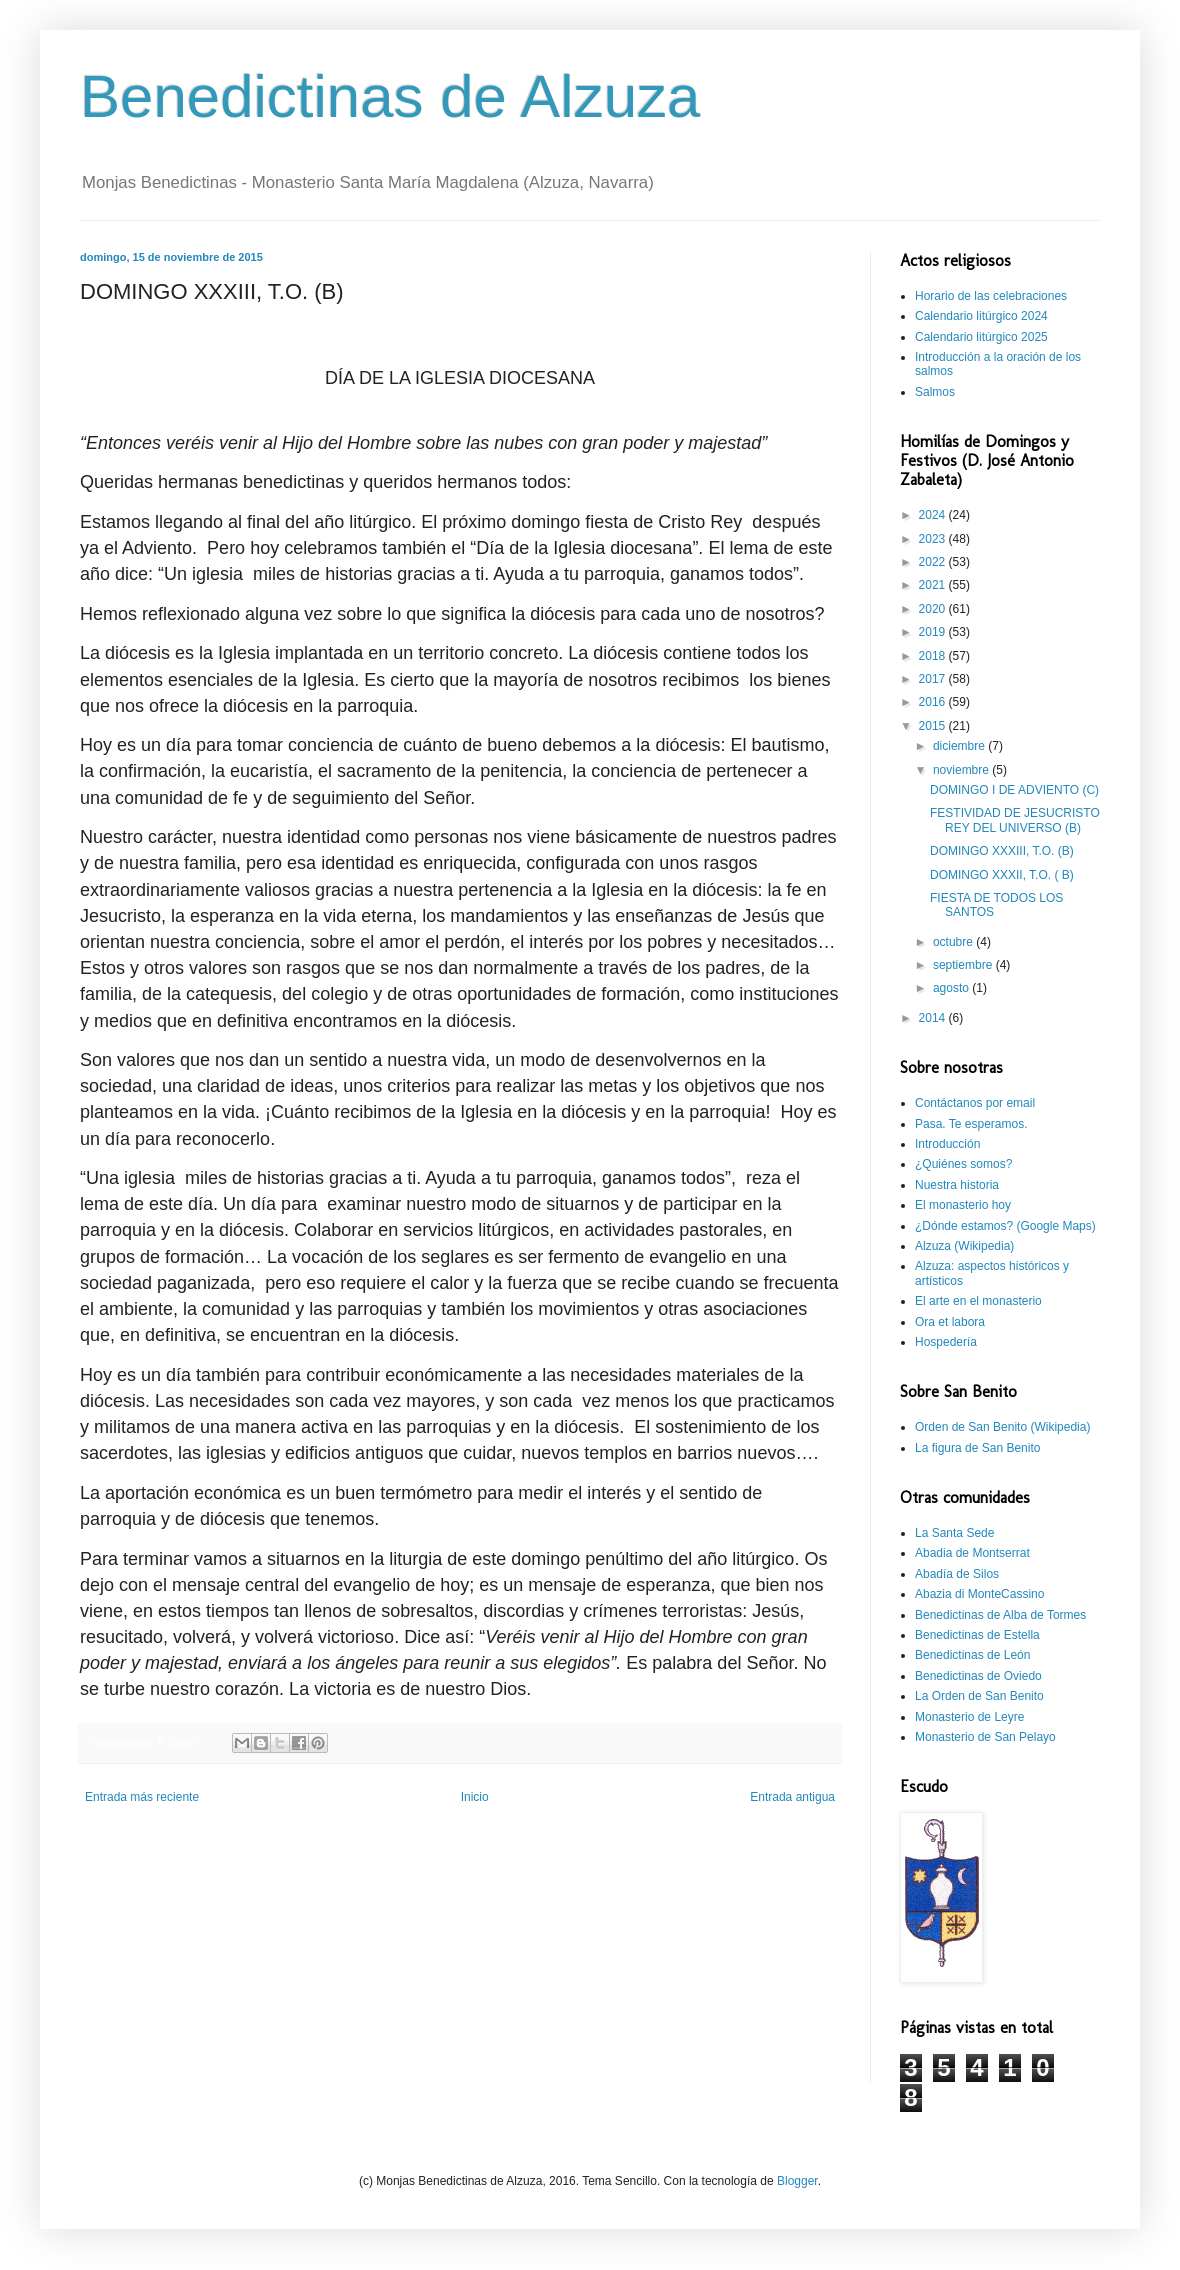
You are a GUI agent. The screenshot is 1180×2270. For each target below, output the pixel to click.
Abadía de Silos (957, 1574)
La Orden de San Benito (979, 1696)
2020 (934, 609)
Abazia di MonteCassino (979, 1594)
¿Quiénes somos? (963, 1164)
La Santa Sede (954, 1533)
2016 (934, 702)
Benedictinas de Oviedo (978, 1676)
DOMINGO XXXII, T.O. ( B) (1002, 875)
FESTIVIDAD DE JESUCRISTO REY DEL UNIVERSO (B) (1015, 820)
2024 (934, 515)
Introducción (947, 1144)
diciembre (960, 746)
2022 (934, 562)
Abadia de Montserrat (972, 1553)
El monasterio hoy (963, 1205)
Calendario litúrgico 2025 (981, 337)
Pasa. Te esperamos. (971, 1124)
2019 (934, 632)
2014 (934, 1018)
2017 (934, 679)
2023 (934, 539)
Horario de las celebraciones (991, 296)
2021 (934, 585)
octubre (954, 942)
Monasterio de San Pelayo (985, 1737)
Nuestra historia (957, 1185)
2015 (934, 726)
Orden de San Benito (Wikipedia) (1002, 1427)
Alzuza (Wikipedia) (964, 1246)
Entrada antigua (792, 1797)
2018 (934, 656)
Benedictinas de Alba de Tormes (1000, 1615)
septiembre (964, 965)
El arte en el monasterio (978, 1301)
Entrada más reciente (142, 1797)
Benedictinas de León (972, 1655)
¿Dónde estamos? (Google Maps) (1005, 1226)
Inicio (475, 1797)
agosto (952, 988)
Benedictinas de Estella (977, 1635)
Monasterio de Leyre (969, 1717)
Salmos (935, 392)
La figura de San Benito (977, 1448)
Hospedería (946, 1342)
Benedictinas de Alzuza (390, 96)
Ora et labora (950, 1322)
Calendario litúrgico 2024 (981, 316)
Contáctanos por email (975, 1103)
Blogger (797, 2181)
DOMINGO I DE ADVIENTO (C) (1014, 790)
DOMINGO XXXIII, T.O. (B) (1002, 851)
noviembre (962, 770)
